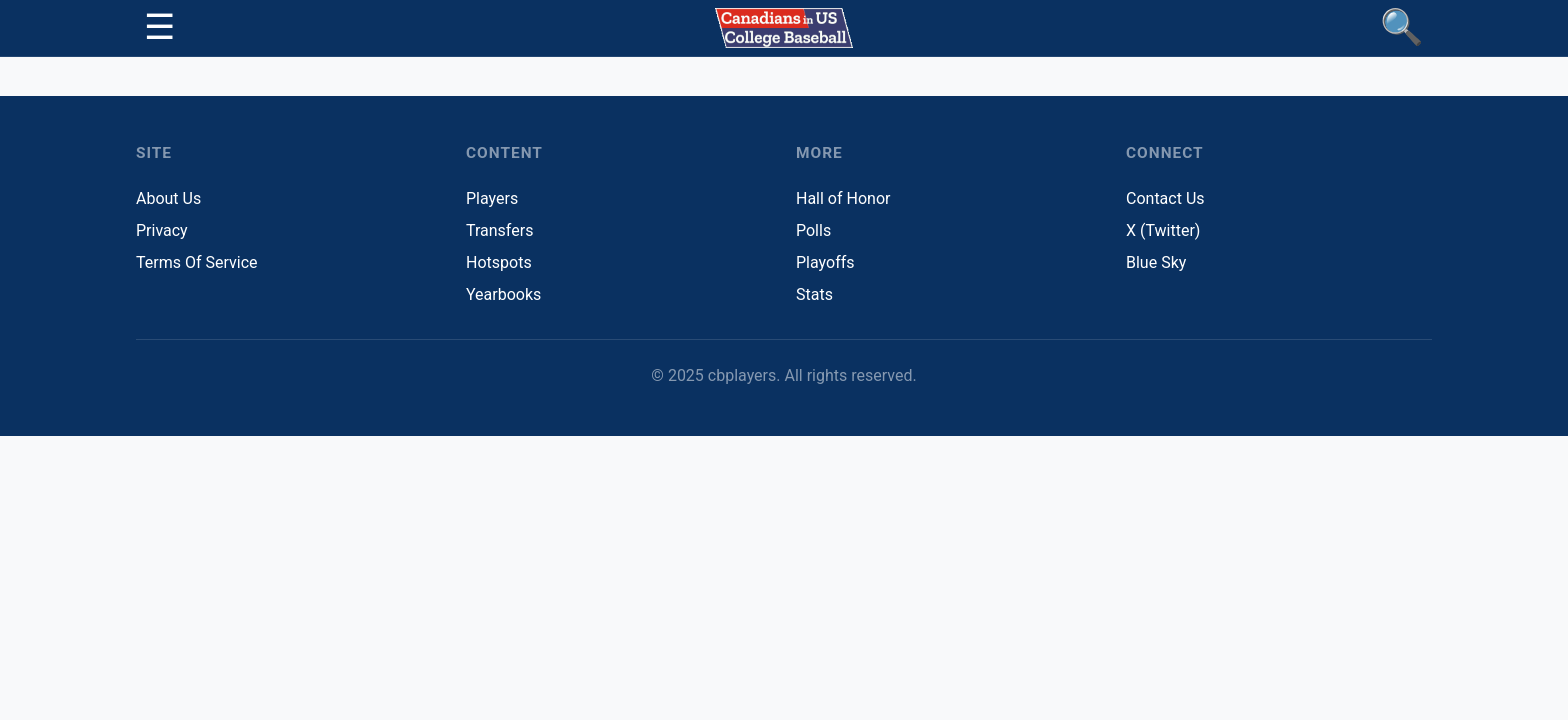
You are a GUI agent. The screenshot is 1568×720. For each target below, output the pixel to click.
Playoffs (825, 262)
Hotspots (499, 262)
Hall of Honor (843, 198)
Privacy (162, 230)
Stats (814, 294)
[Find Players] (1402, 28)
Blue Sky (1156, 262)
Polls (813, 230)
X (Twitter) (1163, 230)
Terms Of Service (197, 262)
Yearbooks (503, 294)
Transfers (499, 230)
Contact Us (1165, 198)
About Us (168, 198)
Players (492, 198)
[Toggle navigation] (159, 28)
